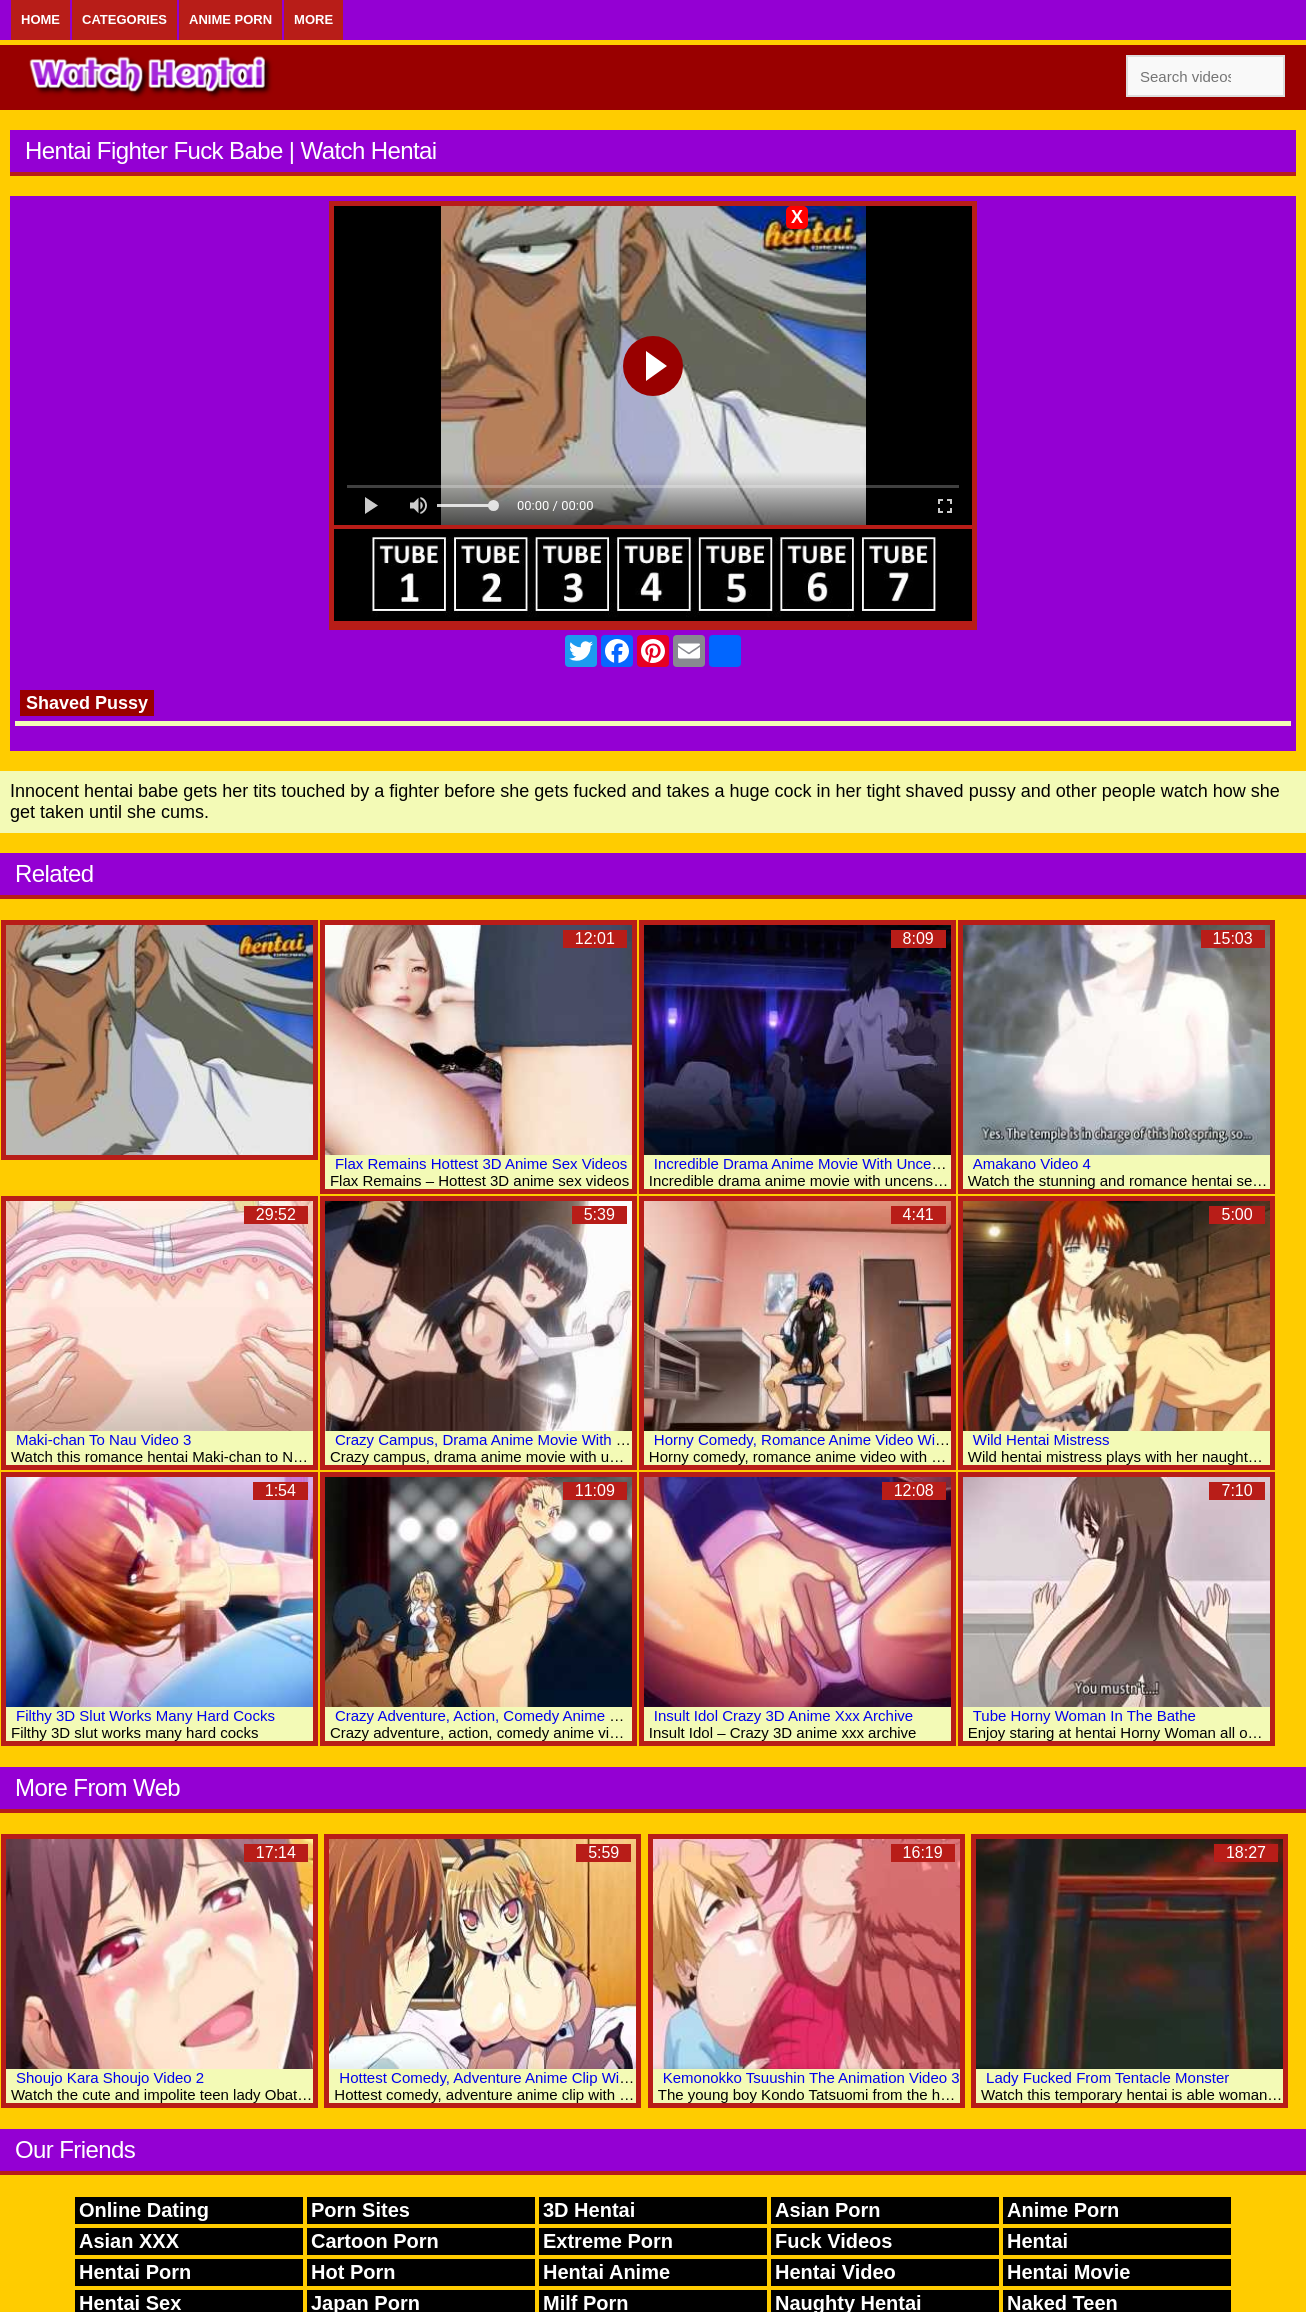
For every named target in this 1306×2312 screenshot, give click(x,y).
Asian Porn (828, 2210)
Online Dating (144, 2210)
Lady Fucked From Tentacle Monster (1107, 2077)
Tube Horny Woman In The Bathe (1084, 1715)
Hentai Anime (606, 2272)
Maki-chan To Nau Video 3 (103, 1439)
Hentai (1037, 2241)
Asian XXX (129, 2241)
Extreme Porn (608, 2241)
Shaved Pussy (87, 703)
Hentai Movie (1068, 2272)
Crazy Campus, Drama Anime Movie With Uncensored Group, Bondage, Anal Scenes (619, 1439)
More (313, 19)
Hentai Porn (135, 2272)
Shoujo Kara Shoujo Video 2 (110, 2077)
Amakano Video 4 (1032, 1163)
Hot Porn (353, 2272)
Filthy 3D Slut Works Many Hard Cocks (145, 1715)
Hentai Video (835, 2272)
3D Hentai (589, 2210)
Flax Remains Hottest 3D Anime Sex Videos (481, 1163)
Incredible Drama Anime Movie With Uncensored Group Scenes (866, 1163)
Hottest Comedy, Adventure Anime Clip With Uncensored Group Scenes (577, 2077)
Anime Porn (230, 19)
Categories (124, 19)
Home (40, 19)
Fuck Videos (833, 2241)
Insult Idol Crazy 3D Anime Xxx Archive (783, 1715)
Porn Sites (360, 2210)
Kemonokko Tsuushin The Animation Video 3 (811, 2077)
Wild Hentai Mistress (1041, 1439)
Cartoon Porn (375, 2241)
